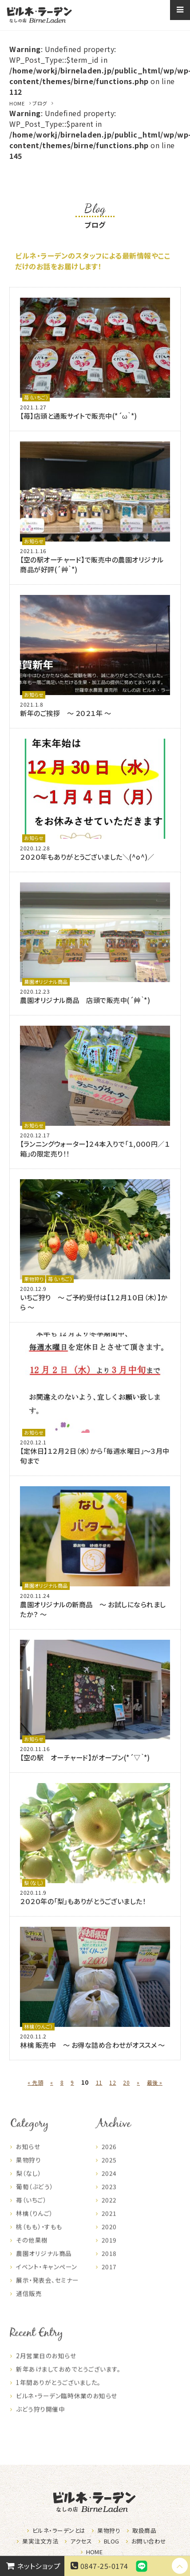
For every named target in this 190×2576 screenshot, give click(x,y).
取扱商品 (144, 2530)
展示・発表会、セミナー (47, 2290)
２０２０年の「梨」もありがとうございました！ (83, 1901)
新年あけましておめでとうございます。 (68, 2379)
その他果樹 (32, 2250)
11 (99, 2082)
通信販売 (29, 2304)
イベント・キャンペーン (46, 2277)
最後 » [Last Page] (154, 2082)
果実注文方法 (40, 2541)
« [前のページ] (51, 2082)
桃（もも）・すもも (39, 2237)
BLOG (111, 2541)
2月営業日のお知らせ (46, 2366)
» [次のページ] (138, 2082)
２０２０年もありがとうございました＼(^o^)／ (87, 856)
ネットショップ (32, 2566)
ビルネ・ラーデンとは (59, 2530)
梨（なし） (33, 1882)
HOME (16, 103)
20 (126, 2082)
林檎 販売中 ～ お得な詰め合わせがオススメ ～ (92, 2045)
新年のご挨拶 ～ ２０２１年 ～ (65, 713)
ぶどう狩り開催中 (40, 2419)
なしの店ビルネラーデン (39, 15)
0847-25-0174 (98, 2566)
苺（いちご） (36, 397)
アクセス (81, 2541)
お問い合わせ (148, 2541)
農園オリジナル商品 (45, 981)
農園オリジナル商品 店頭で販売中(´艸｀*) (85, 1000)
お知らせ (34, 541)
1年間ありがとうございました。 (58, 2393)
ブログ (39, 103)
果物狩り (34, 1278)
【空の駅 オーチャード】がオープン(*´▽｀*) (85, 1757)
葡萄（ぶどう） (34, 2197)
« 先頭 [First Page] (35, 2082)
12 (112, 2082)
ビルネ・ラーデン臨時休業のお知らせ (66, 2406)
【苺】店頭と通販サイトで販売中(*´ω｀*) (78, 416)
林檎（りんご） (38, 2026)
